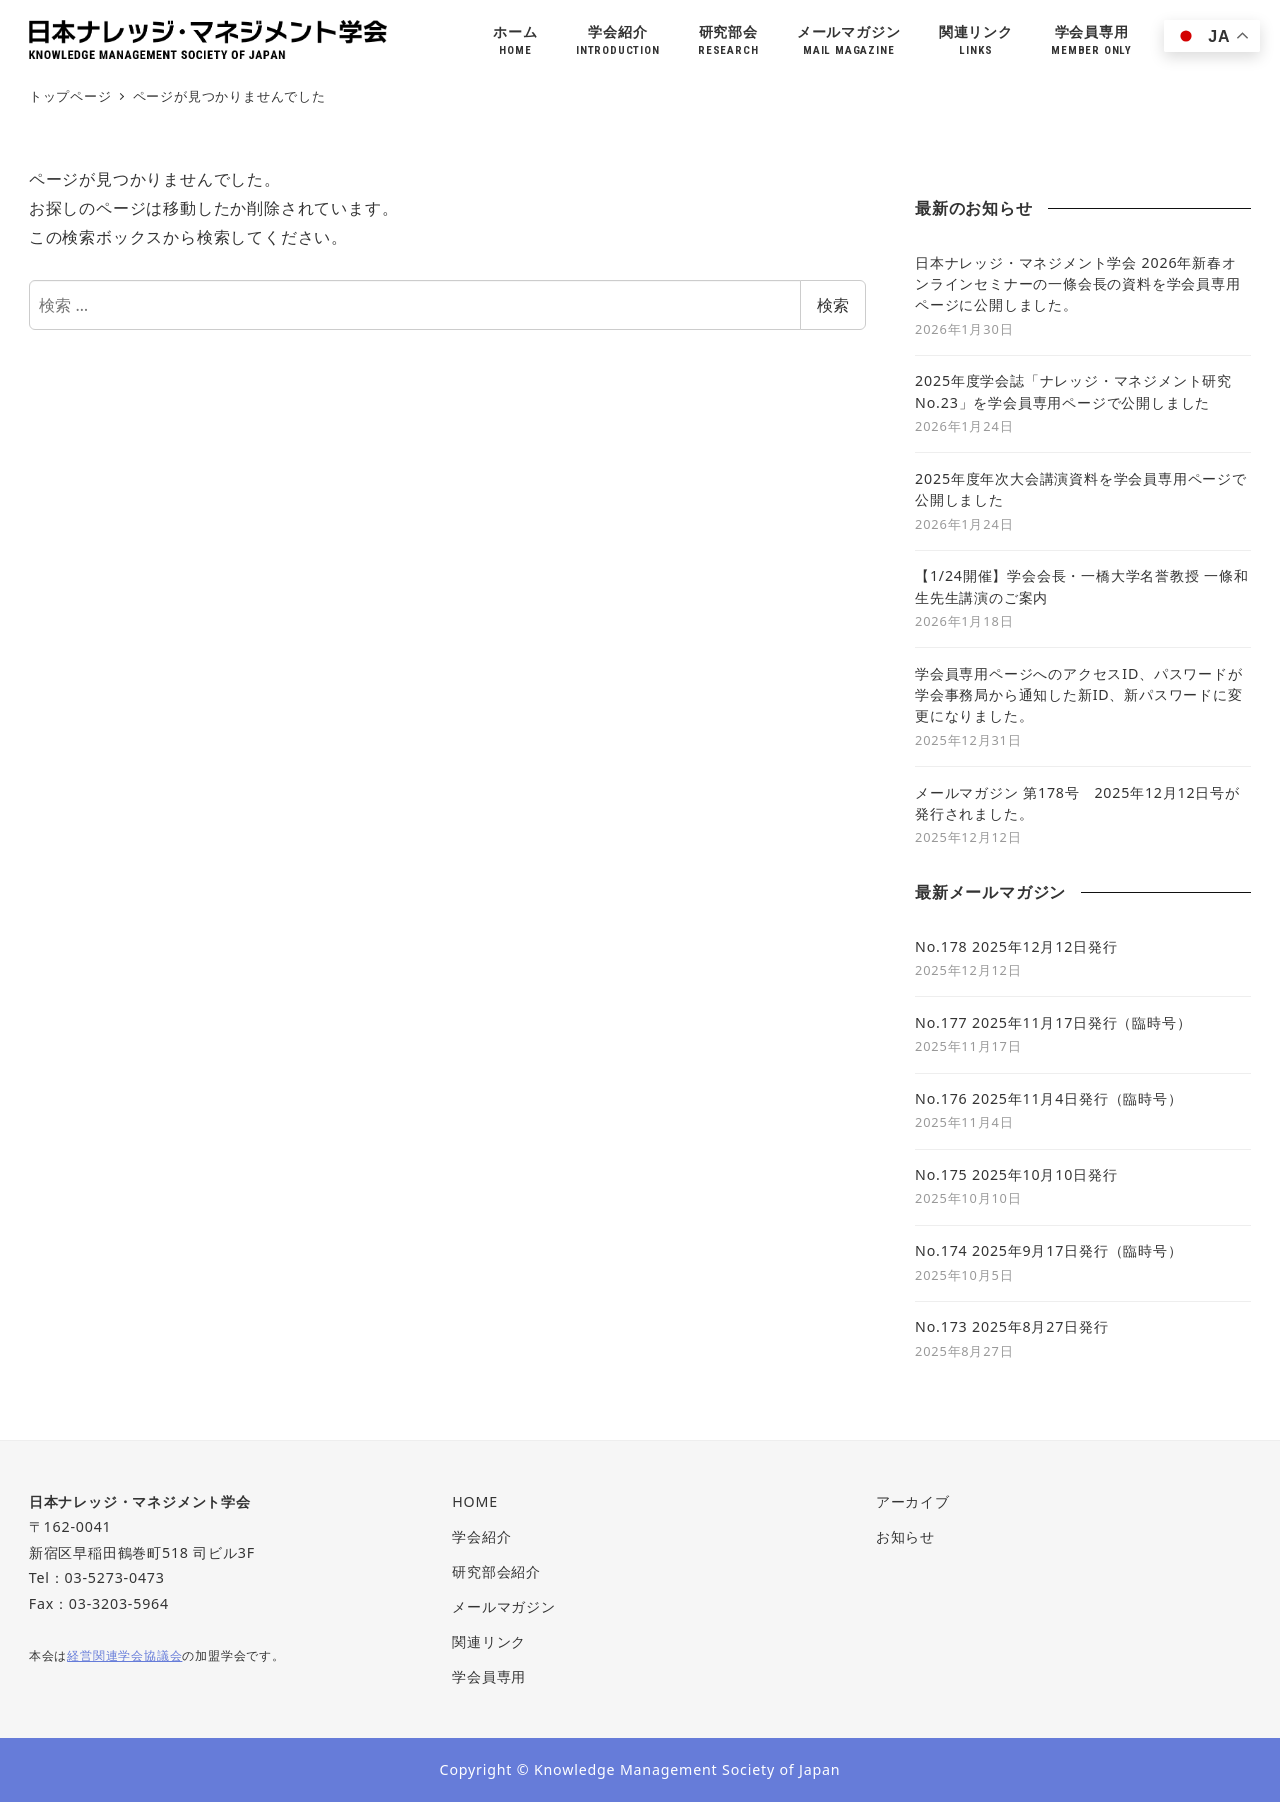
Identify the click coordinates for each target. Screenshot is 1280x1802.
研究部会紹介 (496, 1571)
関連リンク (489, 1641)
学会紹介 (481, 1536)
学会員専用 (489, 1676)
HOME (475, 1501)
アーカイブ (913, 1501)
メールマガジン (504, 1606)
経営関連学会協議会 (124, 1655)
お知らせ (905, 1536)
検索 (833, 305)
